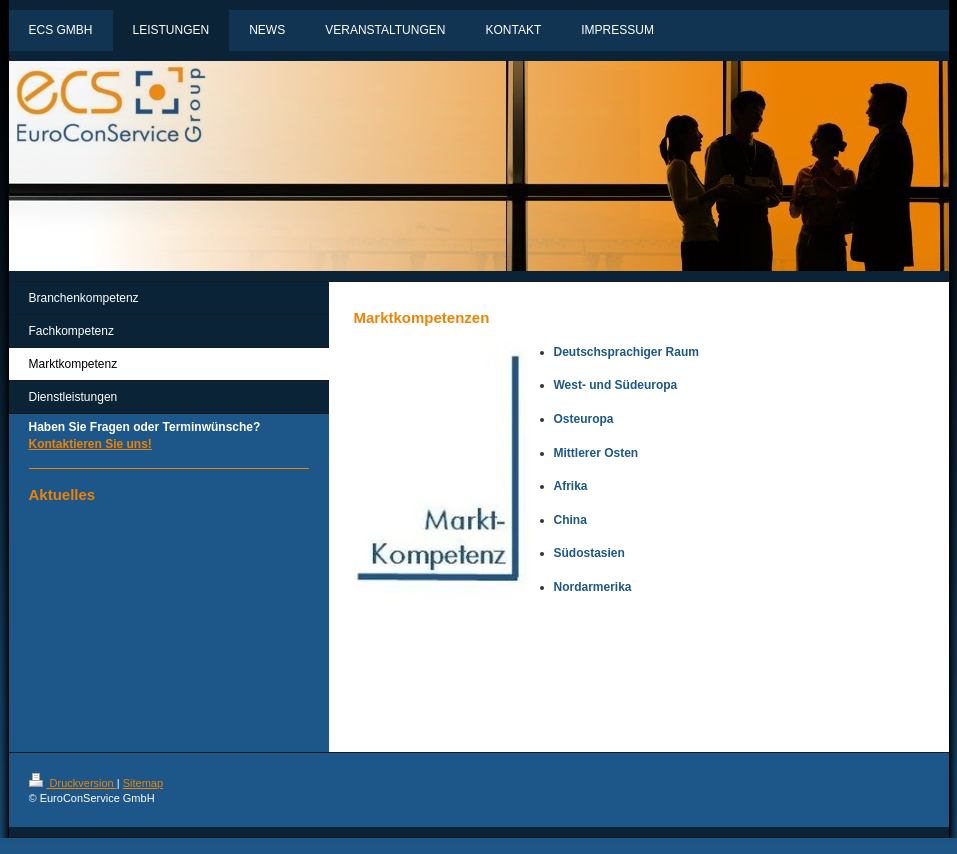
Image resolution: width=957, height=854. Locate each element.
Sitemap (143, 783)
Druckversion (73, 783)
